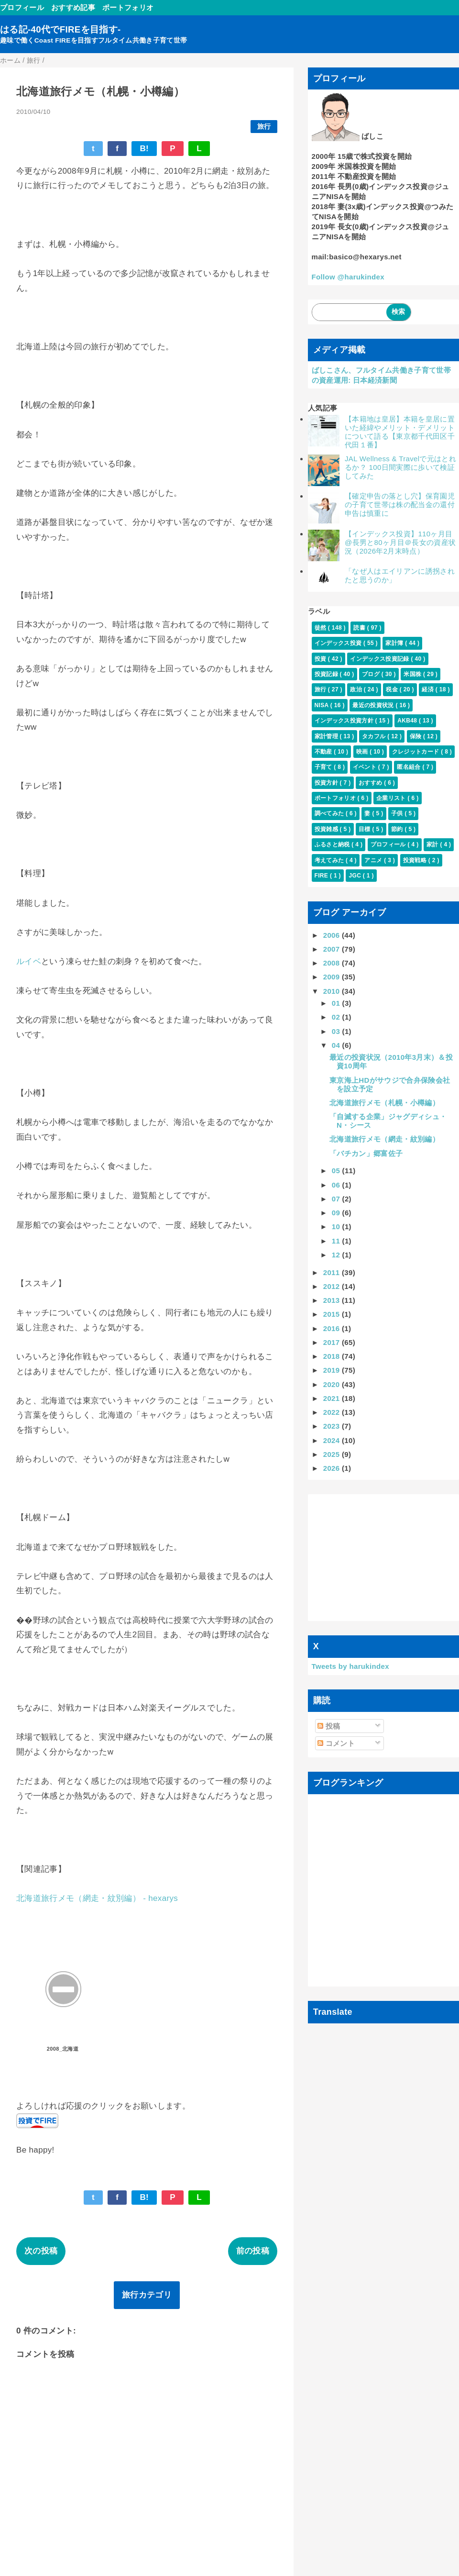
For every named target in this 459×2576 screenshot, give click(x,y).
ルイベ (28, 961)
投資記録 (327, 674)
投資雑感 (327, 829)
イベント (365, 767)
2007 (332, 949)
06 (337, 1185)
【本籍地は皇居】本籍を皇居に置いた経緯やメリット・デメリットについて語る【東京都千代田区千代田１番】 (400, 432)
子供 (397, 813)
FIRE (322, 875)
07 (337, 1199)
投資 (321, 658)
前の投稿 (252, 2250)
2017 (332, 1342)
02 (337, 1017)
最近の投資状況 (373, 705)
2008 (332, 963)
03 (337, 1031)
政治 (356, 689)
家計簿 (395, 643)
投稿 (328, 1726)
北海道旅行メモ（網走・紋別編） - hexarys (97, 1898)
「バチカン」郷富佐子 (366, 1153)
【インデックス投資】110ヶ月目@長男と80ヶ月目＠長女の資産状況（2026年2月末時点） (400, 542)
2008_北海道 (62, 2049)
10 (337, 1226)
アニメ (374, 860)
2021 (332, 1398)
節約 (397, 829)
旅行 (264, 126)
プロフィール (22, 7)
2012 (332, 1286)
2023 (332, 1426)
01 (337, 1003)
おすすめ (371, 782)
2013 (332, 1300)
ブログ (372, 674)
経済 (428, 689)
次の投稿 (40, 2250)
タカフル (374, 736)
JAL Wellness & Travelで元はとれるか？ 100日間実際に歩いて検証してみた (400, 467)
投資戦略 (415, 860)
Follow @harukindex (348, 277)
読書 (360, 627)
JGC (355, 875)
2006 (332, 935)
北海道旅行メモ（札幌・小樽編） (384, 1103)
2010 (332, 991)
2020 (332, 1384)
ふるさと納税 (333, 844)
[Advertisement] (384, 1558)
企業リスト (391, 798)
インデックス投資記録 (380, 658)
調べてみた (330, 813)
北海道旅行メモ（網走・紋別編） (384, 1139)
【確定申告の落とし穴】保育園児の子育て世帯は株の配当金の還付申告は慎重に (400, 504)
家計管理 (327, 736)
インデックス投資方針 (345, 720)
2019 (332, 1370)
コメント (336, 1743)
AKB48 (408, 720)
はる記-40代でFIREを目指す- (60, 29)
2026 (332, 1468)
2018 (332, 1356)
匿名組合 (409, 767)
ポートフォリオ (127, 7)
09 (337, 1213)
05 (337, 1170)
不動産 (324, 751)
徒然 (321, 627)
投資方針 (327, 782)
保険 (416, 736)
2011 (332, 1272)
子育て (324, 767)
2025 (332, 1454)
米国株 (413, 674)
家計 (433, 844)
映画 (363, 751)
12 (337, 1255)
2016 (332, 1328)
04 (337, 1045)
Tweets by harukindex (350, 1666)
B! (144, 148)
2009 (332, 977)
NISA (322, 705)
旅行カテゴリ (147, 2294)
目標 (365, 829)
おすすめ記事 (73, 7)
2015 (332, 1314)
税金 (392, 689)
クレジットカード (416, 751)
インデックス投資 (339, 643)
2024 (332, 1440)
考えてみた (330, 860)
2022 (332, 1412)
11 (337, 1241)
